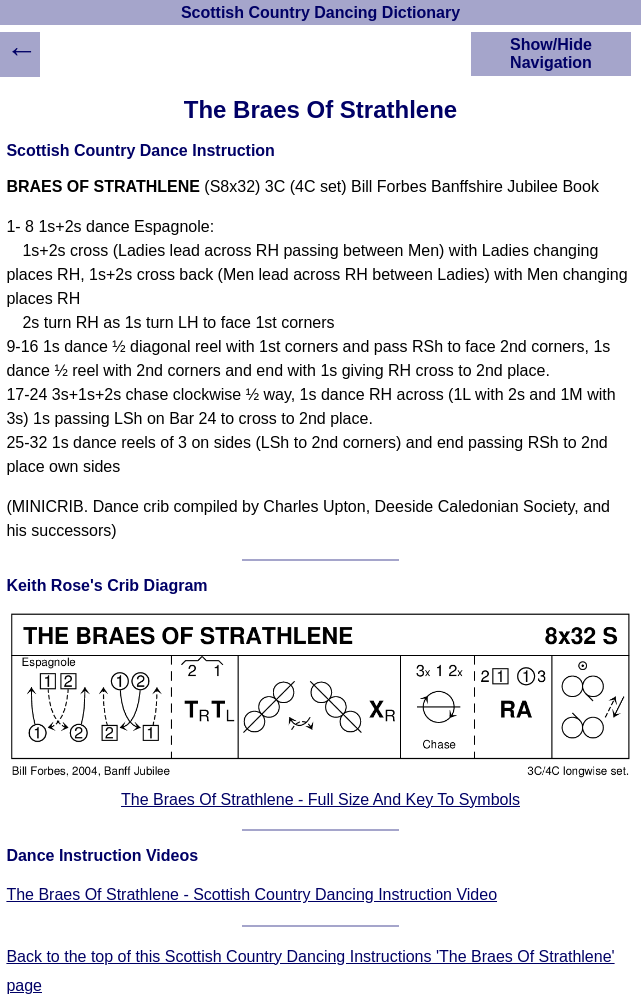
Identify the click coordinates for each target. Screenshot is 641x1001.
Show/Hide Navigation (551, 53)
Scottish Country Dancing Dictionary (320, 12)
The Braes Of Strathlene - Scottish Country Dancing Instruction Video (251, 894)
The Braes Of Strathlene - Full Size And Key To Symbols (320, 799)
